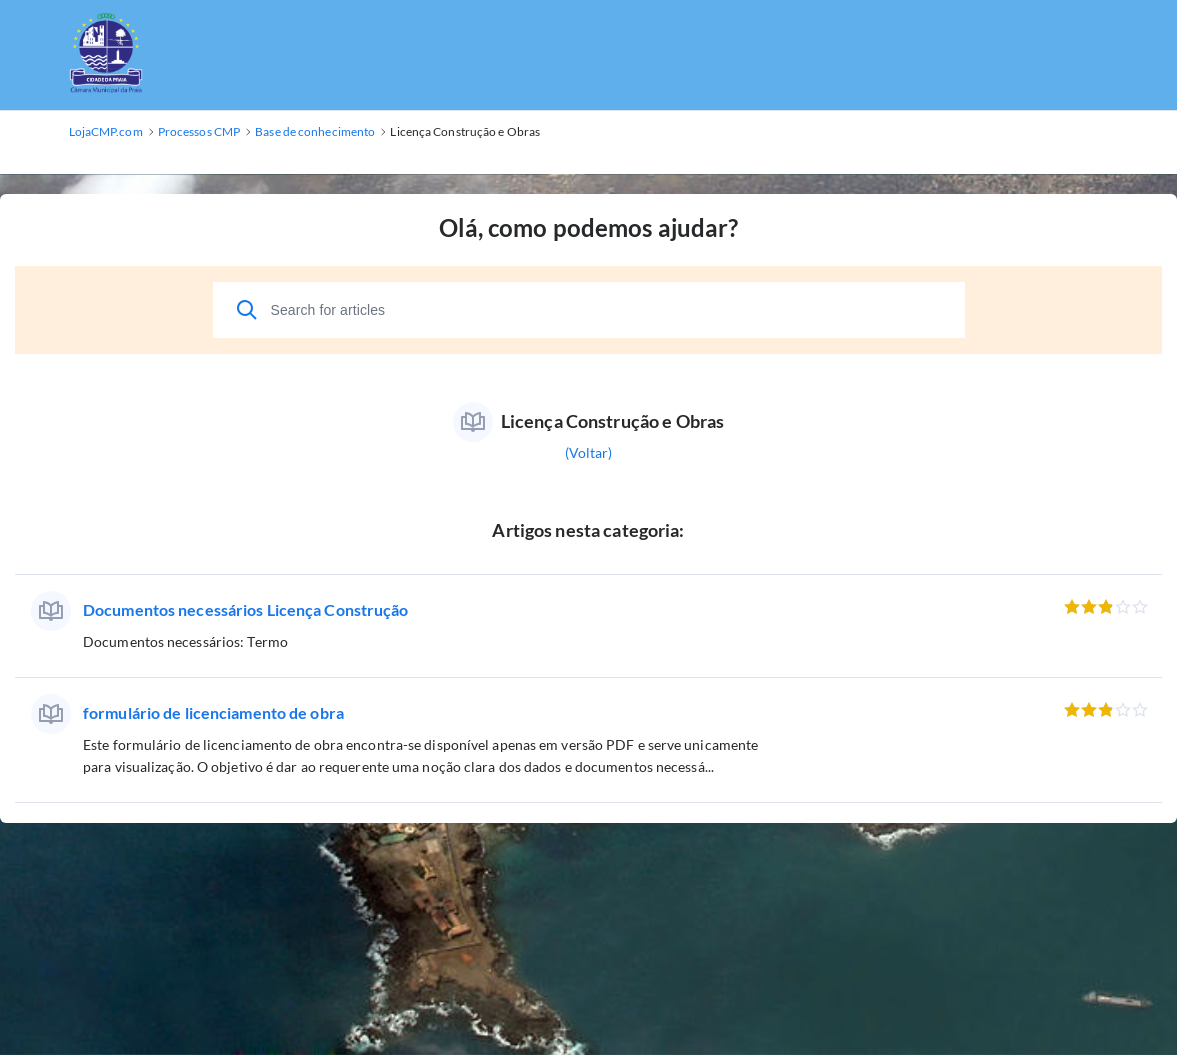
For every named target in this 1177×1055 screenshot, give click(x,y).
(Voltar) (589, 452)
